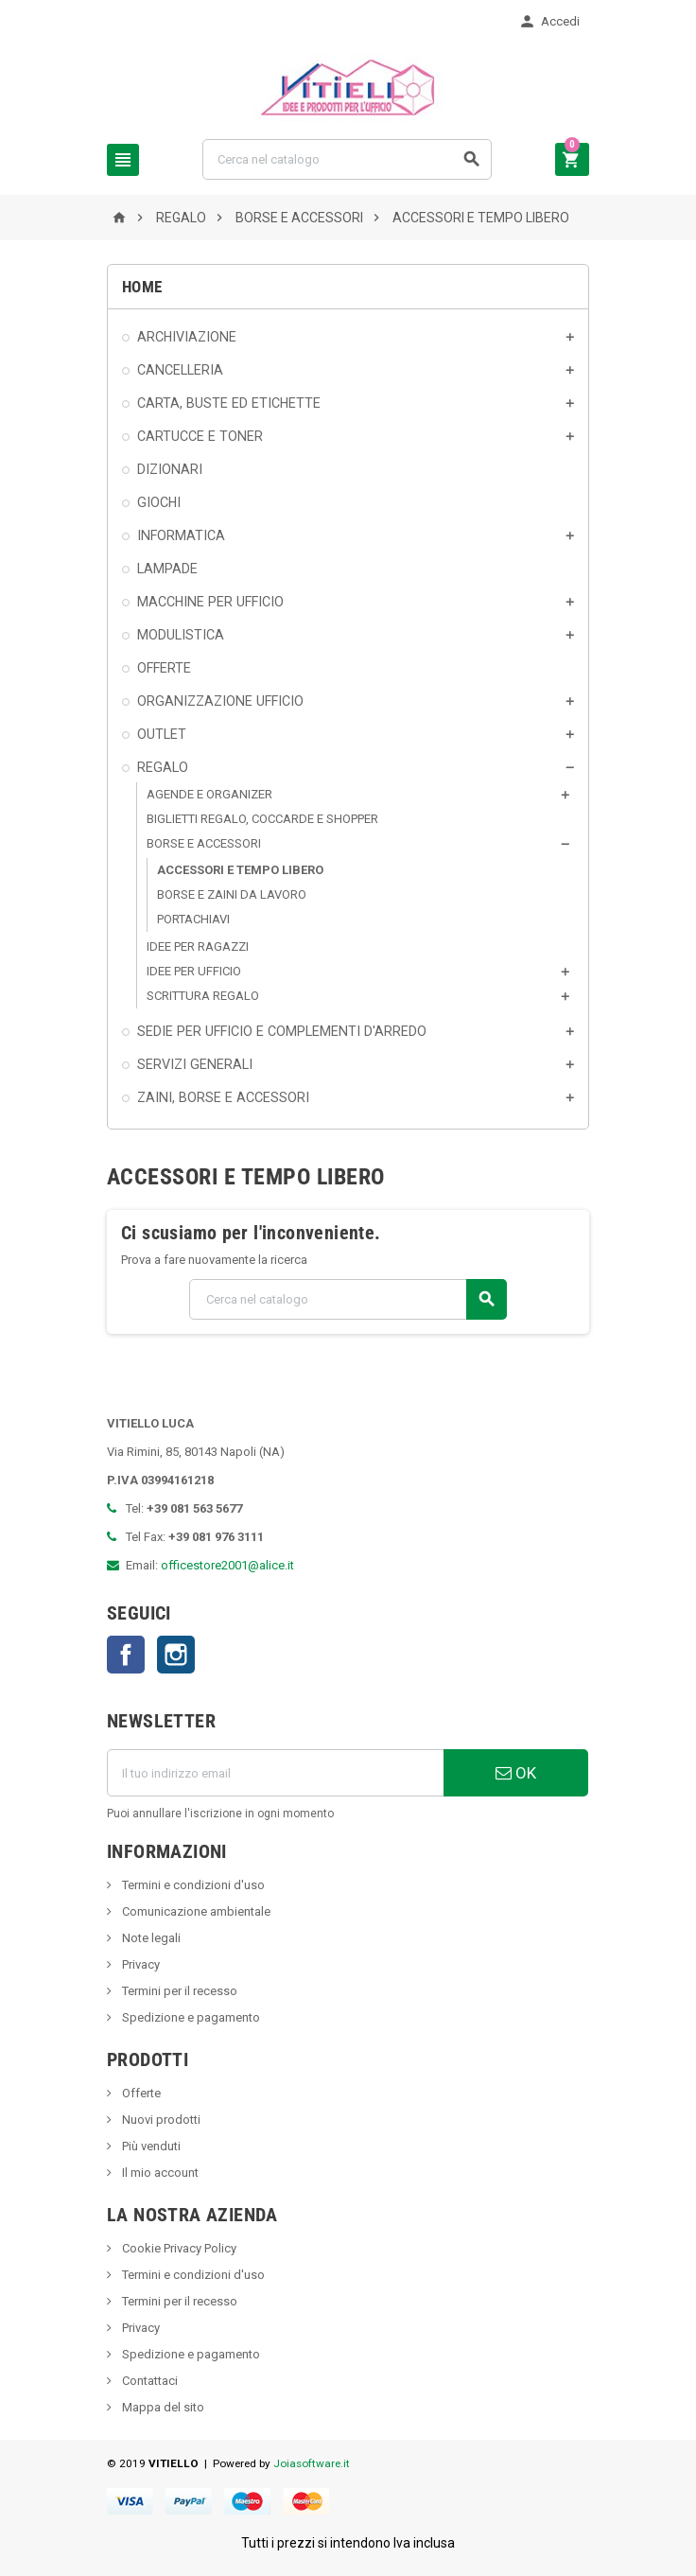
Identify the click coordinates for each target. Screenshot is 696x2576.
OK (516, 1772)
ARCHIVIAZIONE (186, 336)
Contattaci (148, 2381)
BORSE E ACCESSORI (204, 843)
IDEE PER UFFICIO (194, 971)
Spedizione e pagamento (189, 2017)
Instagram (176, 1655)
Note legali (150, 1938)
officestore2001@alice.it (227, 1565)
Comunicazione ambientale (194, 1911)
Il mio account (159, 2172)
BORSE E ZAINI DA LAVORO (231, 894)
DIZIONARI (169, 469)
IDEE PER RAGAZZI (198, 946)
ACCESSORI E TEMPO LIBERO (240, 870)
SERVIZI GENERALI (194, 1064)
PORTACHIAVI (193, 919)
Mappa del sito (161, 2407)
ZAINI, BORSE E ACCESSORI (223, 1097)
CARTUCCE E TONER (200, 436)
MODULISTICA (180, 634)
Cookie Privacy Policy (177, 2248)
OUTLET (161, 734)
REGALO (162, 767)
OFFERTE (164, 667)
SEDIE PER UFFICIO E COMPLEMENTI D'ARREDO (281, 1031)
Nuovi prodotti (159, 2119)
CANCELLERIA (180, 369)
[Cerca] (347, 159)
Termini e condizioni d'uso (192, 1885)
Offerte (140, 2093)
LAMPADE (167, 568)
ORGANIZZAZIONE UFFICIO (220, 701)
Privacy (139, 1964)
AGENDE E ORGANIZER (209, 794)
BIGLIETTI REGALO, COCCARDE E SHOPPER (262, 819)
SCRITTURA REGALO (203, 996)
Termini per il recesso (178, 1991)
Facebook (126, 1655)
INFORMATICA (181, 535)
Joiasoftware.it (311, 2463)
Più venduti (150, 2146)
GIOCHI (159, 502)
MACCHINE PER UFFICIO (210, 601)
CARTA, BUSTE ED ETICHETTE (229, 403)
